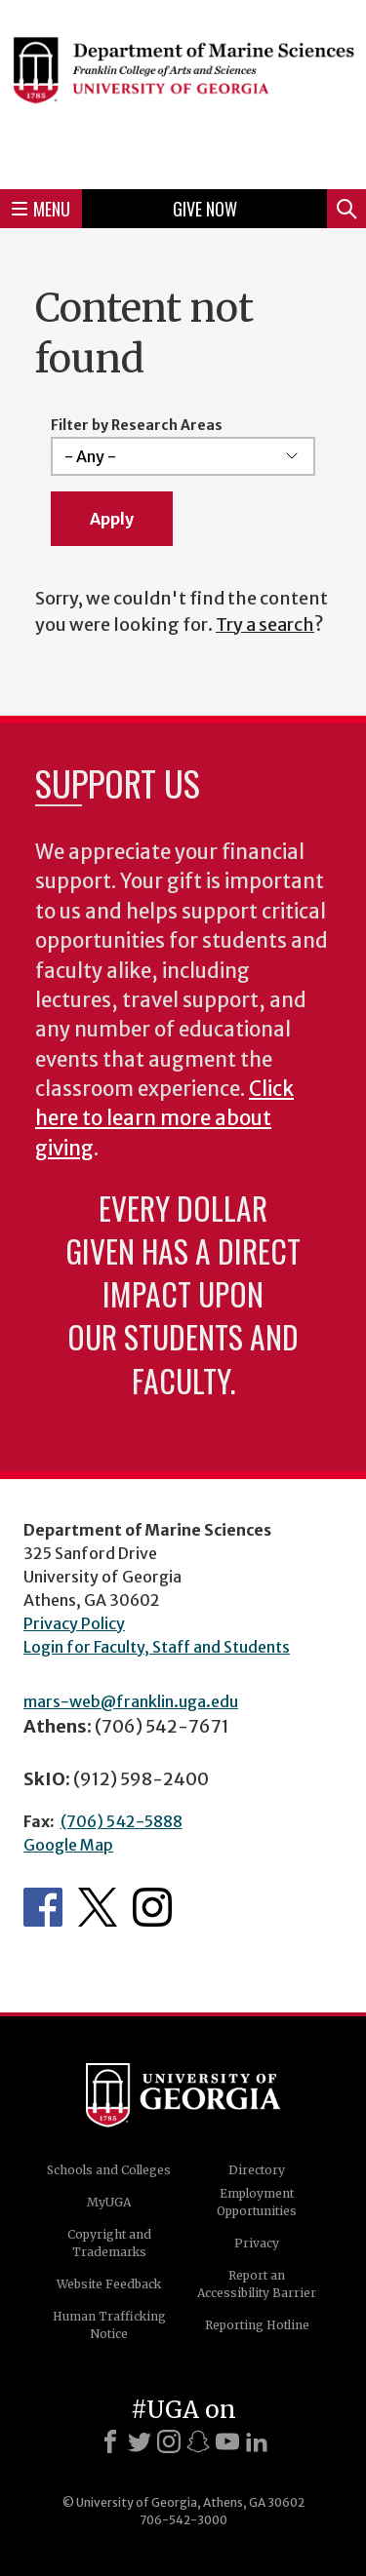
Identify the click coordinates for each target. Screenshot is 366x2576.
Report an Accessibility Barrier (256, 2284)
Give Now (205, 208)
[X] (139, 2441)
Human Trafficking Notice (109, 2325)
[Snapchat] (198, 2441)
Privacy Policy (74, 1623)
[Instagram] (169, 2441)
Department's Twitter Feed (97, 1907)
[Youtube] (227, 2441)
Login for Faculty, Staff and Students (156, 1647)
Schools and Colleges (109, 2170)
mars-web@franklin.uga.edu (130, 1701)
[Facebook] (110, 2441)
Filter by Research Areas (137, 425)
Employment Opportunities (257, 2202)
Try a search (265, 624)
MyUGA (109, 2202)
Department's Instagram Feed (152, 1907)
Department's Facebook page (42, 1907)
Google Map (68, 1844)
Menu (41, 208)
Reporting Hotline (257, 2325)
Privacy (256, 2243)
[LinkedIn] (256, 2441)
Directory (256, 2170)
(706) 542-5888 (122, 1821)
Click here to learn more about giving (164, 1118)
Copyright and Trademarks (109, 2243)
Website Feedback (109, 2284)
